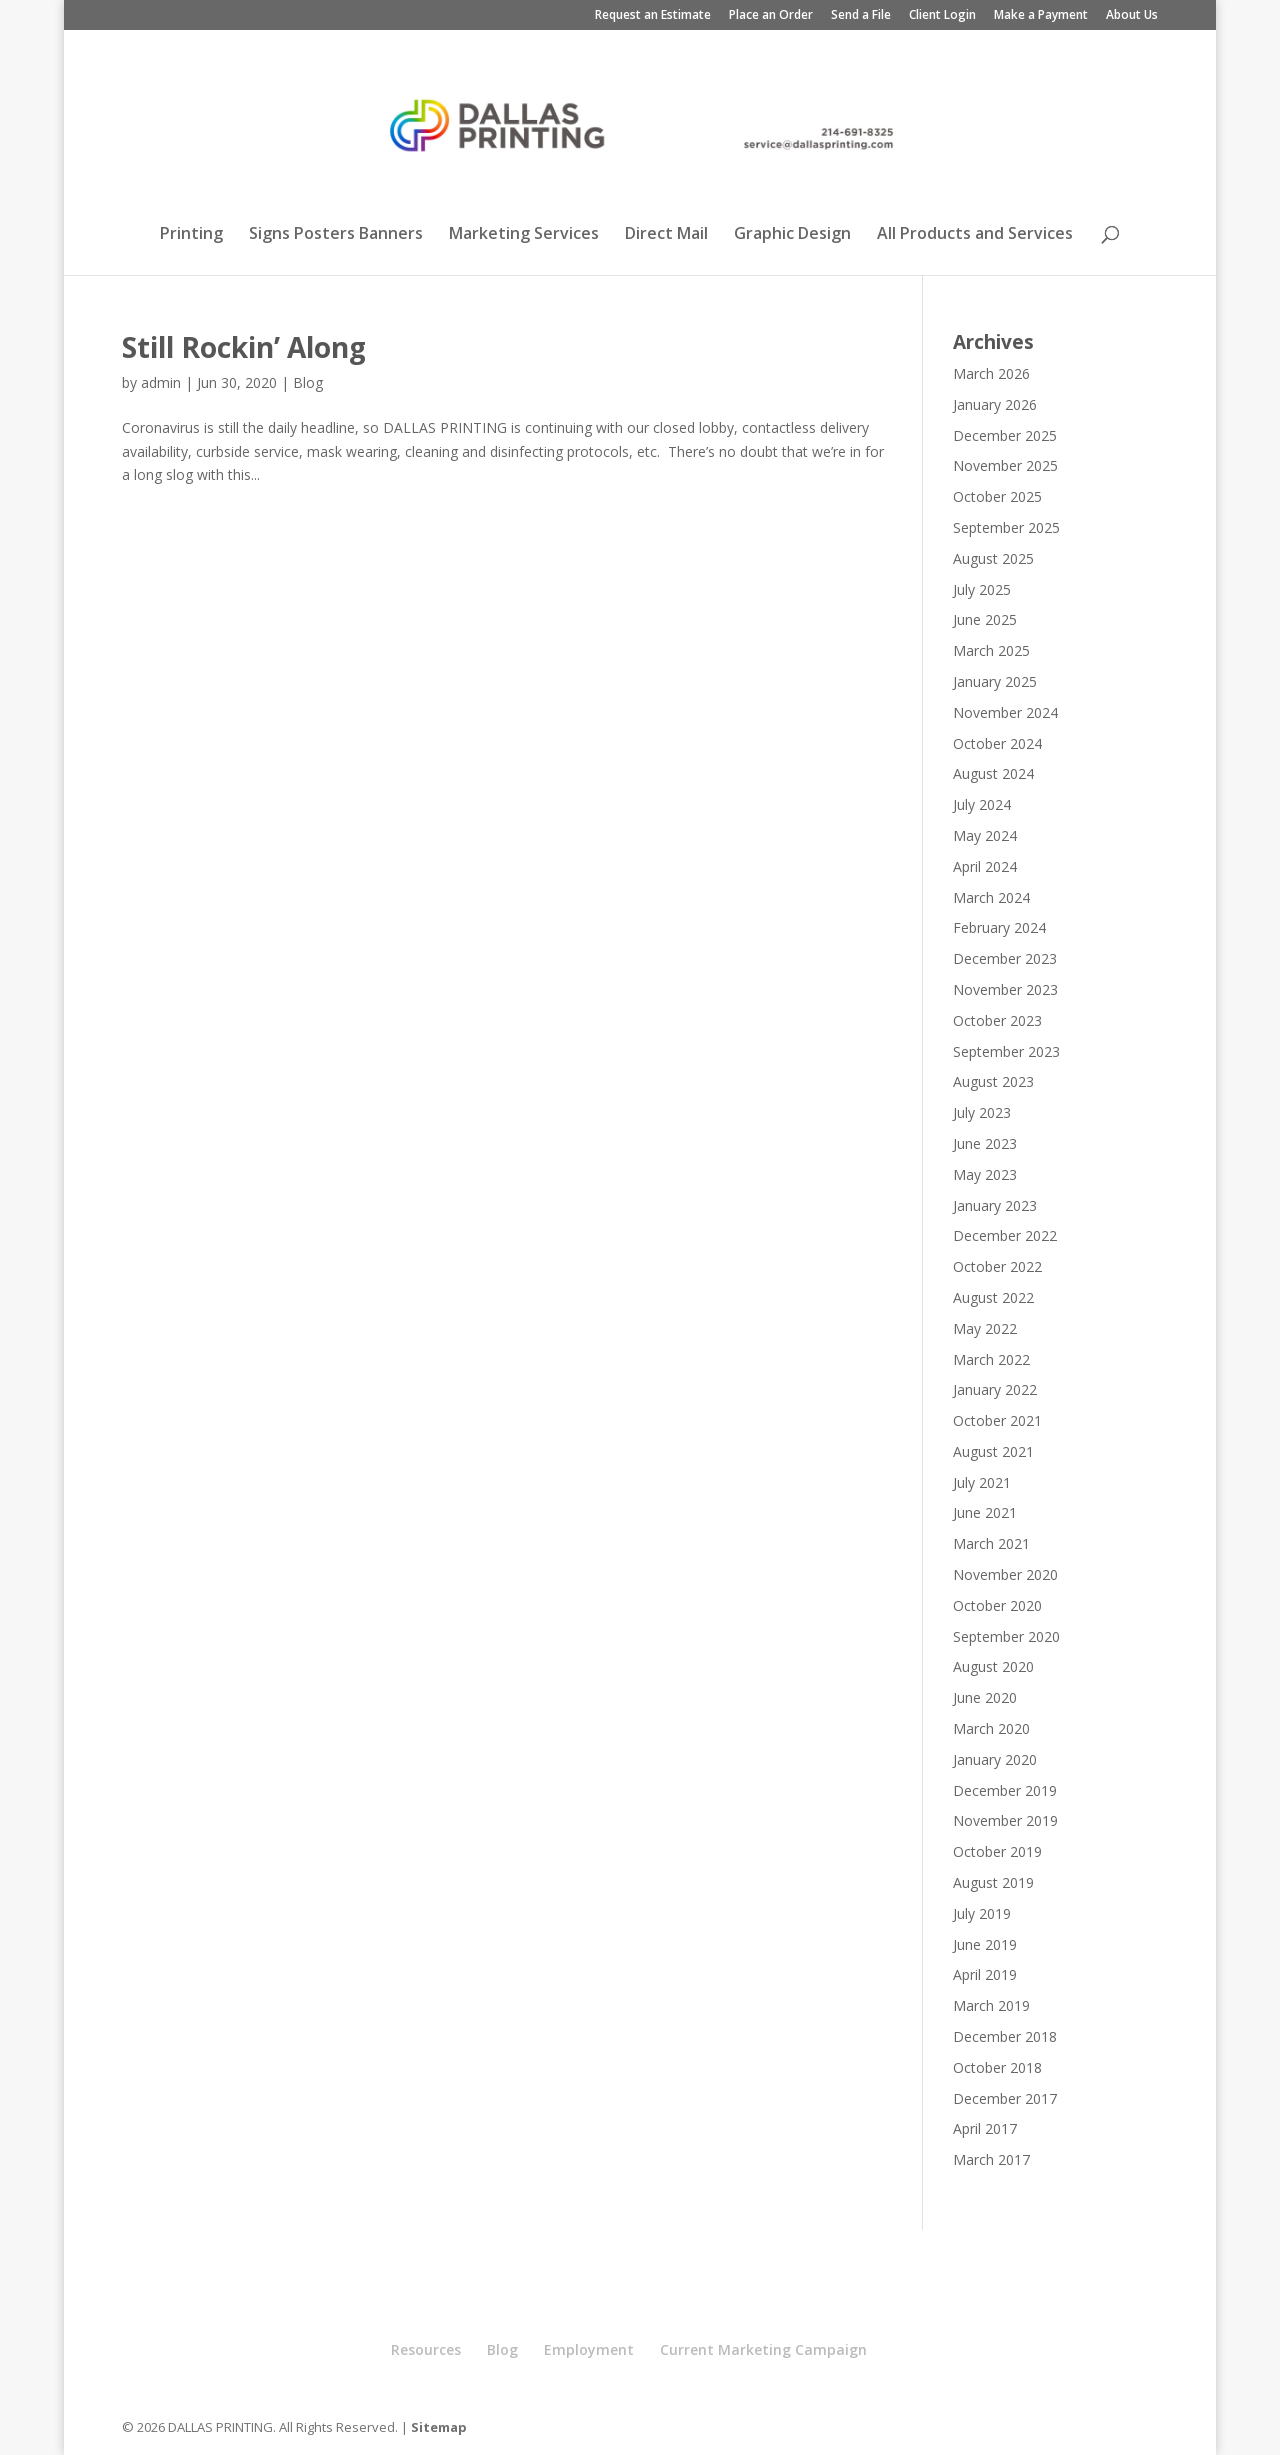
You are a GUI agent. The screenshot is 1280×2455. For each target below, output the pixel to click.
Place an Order (771, 16)
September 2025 (1006, 527)
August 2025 (993, 558)
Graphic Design (792, 235)
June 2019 (985, 1944)
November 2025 (1005, 465)
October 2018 (997, 2067)
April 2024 (985, 866)
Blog (308, 382)
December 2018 (1005, 2036)
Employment (589, 2349)
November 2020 (1005, 1574)
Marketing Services (524, 235)
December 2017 (1005, 2098)
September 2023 (1006, 1051)
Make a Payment (1041, 16)
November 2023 (1005, 989)
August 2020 (993, 1666)
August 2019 (993, 1882)
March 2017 (991, 2159)
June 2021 (985, 1512)
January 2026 (995, 404)
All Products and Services (975, 235)
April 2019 (985, 1974)
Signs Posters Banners (336, 235)
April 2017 (985, 2128)
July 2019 (982, 1913)
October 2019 (997, 1851)
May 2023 (985, 1174)
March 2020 (991, 1728)
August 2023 (993, 1081)
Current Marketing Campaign (763, 2349)
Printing (191, 235)
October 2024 (997, 743)
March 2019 (991, 2005)
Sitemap (439, 2427)
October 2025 (997, 496)
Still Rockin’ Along (244, 347)
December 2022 (1005, 1235)
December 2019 (1005, 1790)
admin (161, 382)
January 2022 (995, 1389)
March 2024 (991, 897)
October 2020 (997, 1605)
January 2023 (995, 1205)
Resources (426, 2349)
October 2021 (997, 1420)
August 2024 (993, 773)
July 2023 (982, 1112)
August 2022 (993, 1297)
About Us (1132, 16)
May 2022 (985, 1328)
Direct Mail (666, 235)
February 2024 (999, 927)
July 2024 (982, 804)
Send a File (861, 16)
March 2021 (991, 1543)
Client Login (942, 16)
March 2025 (991, 650)
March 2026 (991, 373)
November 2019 (1005, 1820)
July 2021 (982, 1482)
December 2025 (1005, 435)
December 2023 (1005, 958)
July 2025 (982, 589)
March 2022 (991, 1359)
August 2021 (993, 1451)
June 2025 (985, 619)
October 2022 (997, 1266)
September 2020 (1006, 1636)
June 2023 (985, 1143)
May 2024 (985, 835)
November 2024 (1005, 712)
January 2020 (995, 1759)
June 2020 (985, 1697)
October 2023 (997, 1020)
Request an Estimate (653, 16)
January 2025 (995, 681)
